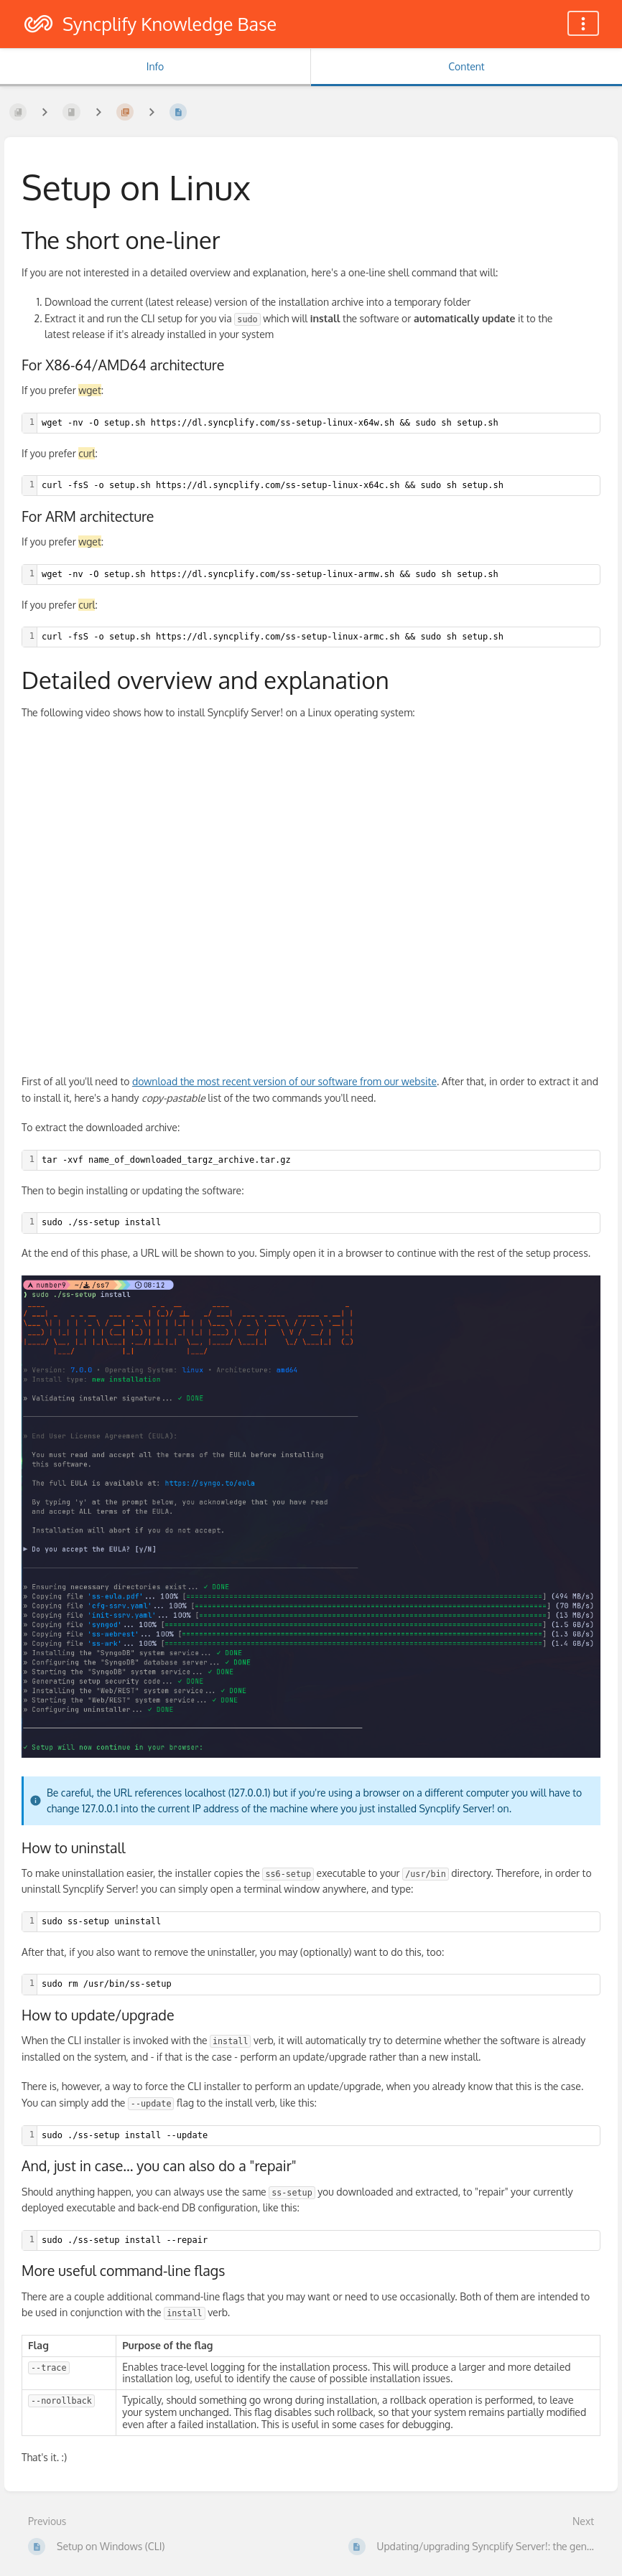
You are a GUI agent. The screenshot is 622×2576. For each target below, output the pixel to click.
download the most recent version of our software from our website (284, 1081)
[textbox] (318, 423)
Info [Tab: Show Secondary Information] (155, 66)
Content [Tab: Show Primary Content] (466, 66)
